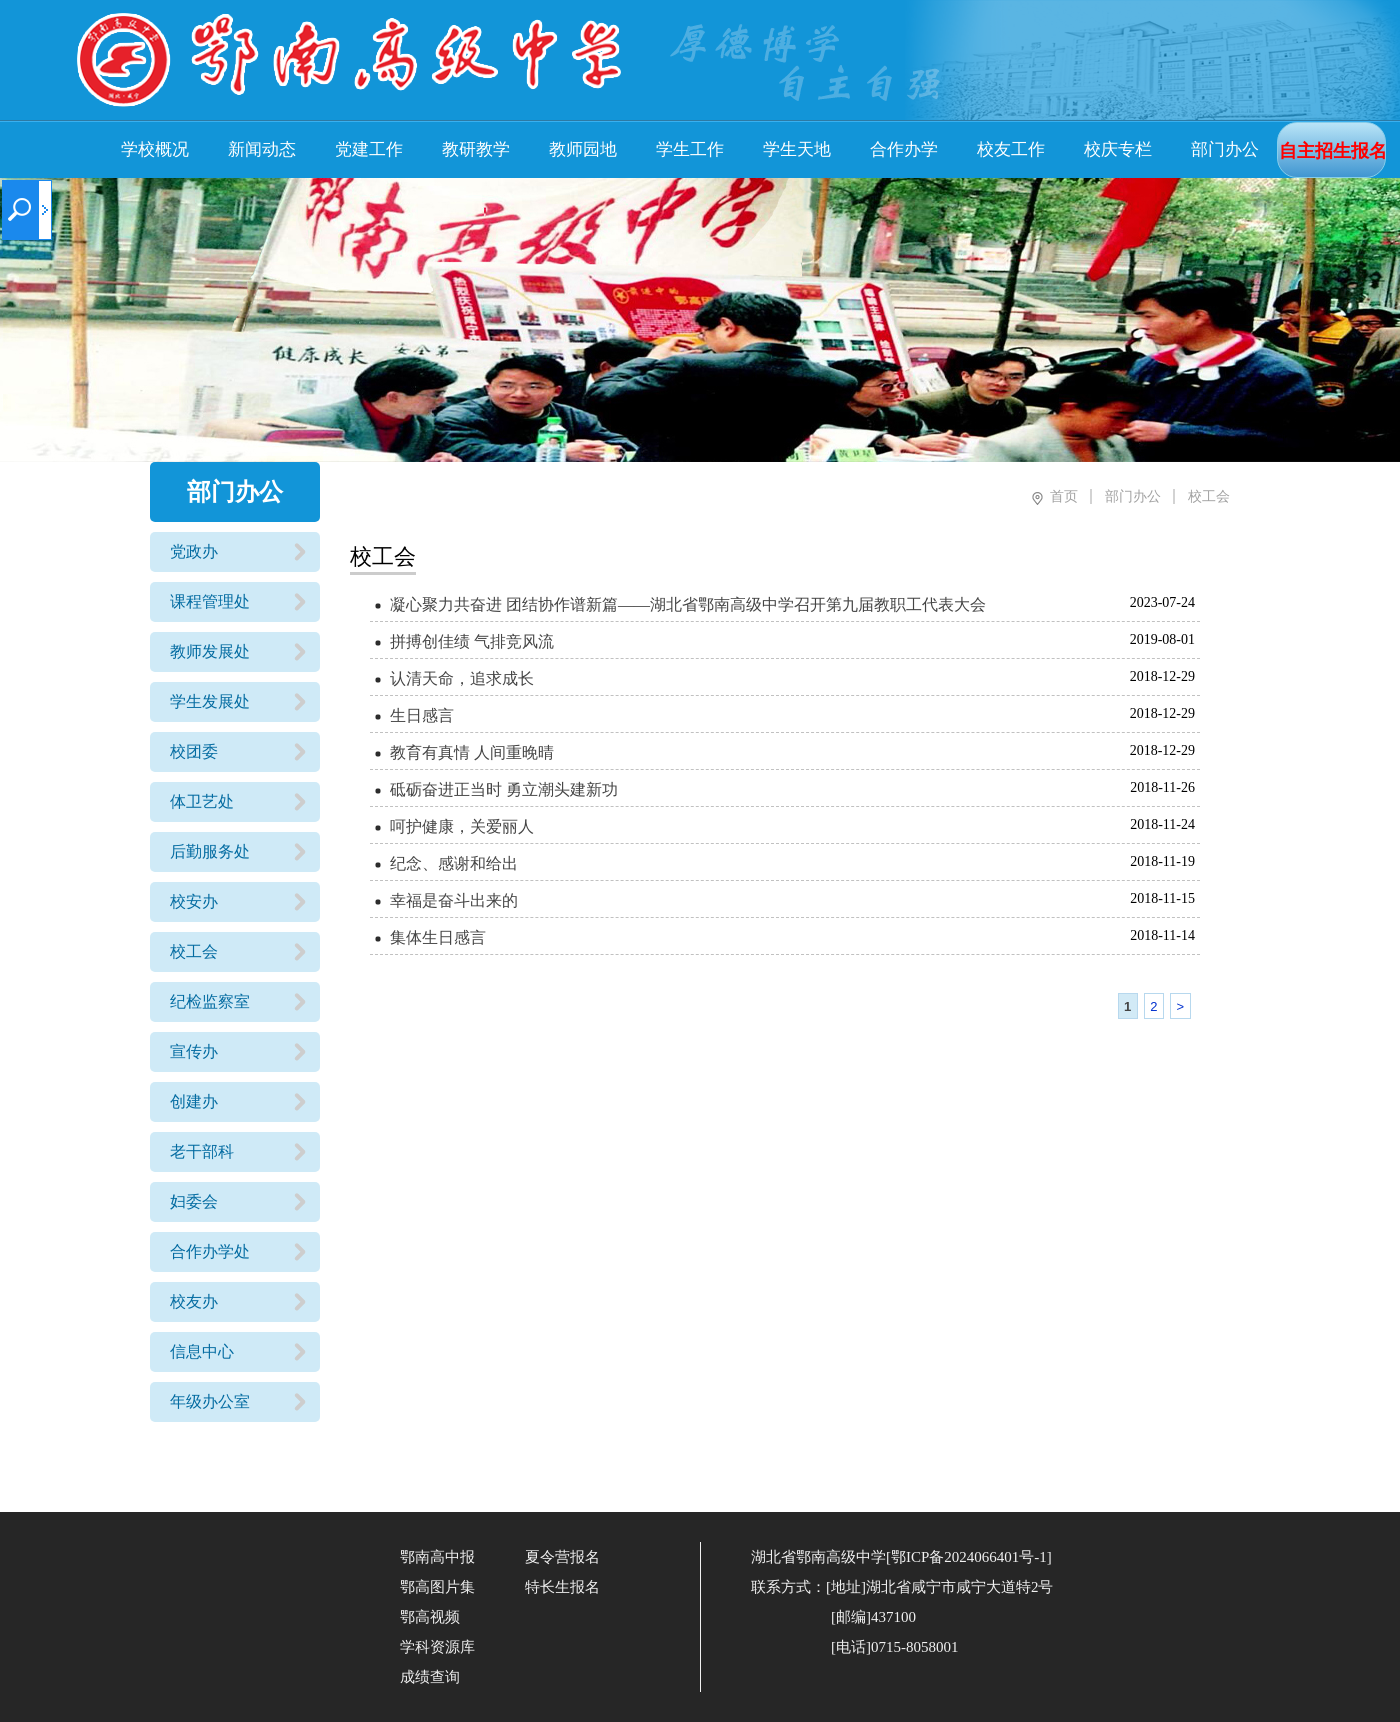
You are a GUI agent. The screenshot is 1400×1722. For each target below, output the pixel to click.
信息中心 (202, 1351)
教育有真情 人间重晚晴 (472, 752)
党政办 (194, 551)
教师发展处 (210, 651)
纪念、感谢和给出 (454, 863)
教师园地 (583, 149)
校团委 (194, 751)
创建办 (194, 1101)
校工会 (194, 951)
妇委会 (194, 1201)
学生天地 (797, 149)
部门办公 (1225, 149)
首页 (1064, 496)
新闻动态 (262, 149)
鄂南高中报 (437, 1557)
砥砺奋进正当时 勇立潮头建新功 (504, 789)
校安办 (194, 901)
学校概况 (155, 149)
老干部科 (202, 1151)
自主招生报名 (1333, 151)
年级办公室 (210, 1401)
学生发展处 (210, 701)
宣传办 (194, 1051)
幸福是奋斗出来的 (454, 900)
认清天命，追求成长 (462, 678)
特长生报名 (562, 1587)
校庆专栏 (1118, 149)
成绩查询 (430, 1677)
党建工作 (369, 149)
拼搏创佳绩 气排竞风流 (472, 641)
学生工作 (690, 149)
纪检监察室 (210, 1001)
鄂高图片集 (437, 1587)
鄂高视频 (430, 1617)
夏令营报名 (562, 1557)
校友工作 (1011, 149)
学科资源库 (437, 1647)
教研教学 (476, 149)
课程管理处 (210, 601)
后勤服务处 (210, 851)
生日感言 (422, 715)
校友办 (194, 1301)
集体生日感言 (438, 937)
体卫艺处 (202, 801)
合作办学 (904, 149)
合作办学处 (210, 1251)
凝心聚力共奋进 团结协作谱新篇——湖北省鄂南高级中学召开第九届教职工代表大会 (688, 604)
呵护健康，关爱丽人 (462, 826)
